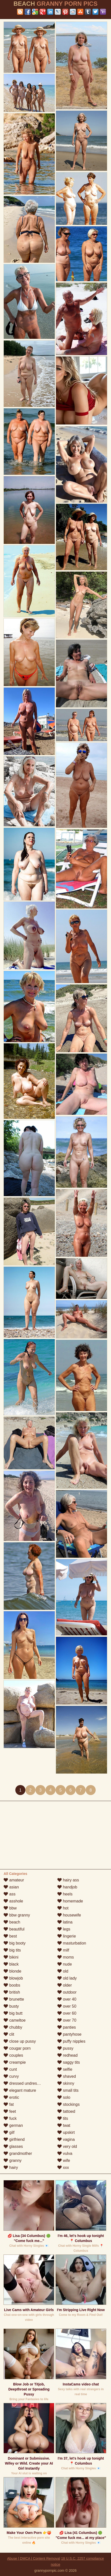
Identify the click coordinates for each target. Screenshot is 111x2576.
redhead (67, 2055)
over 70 (66, 2020)
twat (63, 2125)
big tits (12, 1950)
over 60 (66, 2013)
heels (65, 1894)
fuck (10, 2118)
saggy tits (68, 2062)
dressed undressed (23, 2083)
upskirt (66, 2132)
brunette (14, 1999)
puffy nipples (71, 2041)
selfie (64, 2069)
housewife (69, 1915)
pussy (65, 2048)
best (10, 1936)
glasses (13, 2146)
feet (10, 2111)
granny (12, 2160)
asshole (13, 1901)
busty (11, 2006)
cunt (10, 2069)
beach (12, 1922)
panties (66, 2027)
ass (9, 1894)
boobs (12, 1985)
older (64, 1985)
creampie (15, 2062)
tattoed (66, 2111)
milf (63, 1950)
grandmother (18, 2153)
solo (63, 2097)
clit (9, 2034)
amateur (14, 1880)
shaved (66, 2076)
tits (62, 2118)
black (11, 1964)
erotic (11, 2097)
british (12, 1992)
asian (11, 1887)
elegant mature (20, 2090)
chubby (13, 2027)
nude (64, 1964)
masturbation (71, 1943)
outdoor (67, 1992)
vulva (64, 2153)
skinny (65, 2083)
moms (65, 1957)
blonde (12, 1971)
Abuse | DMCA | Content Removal (33, 2558)
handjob (67, 1887)
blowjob (13, 1978)
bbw (10, 1908)
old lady (67, 1978)
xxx (63, 2167)
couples (13, 2055)
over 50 (66, 2006)
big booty (14, 1943)
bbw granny (17, 1915)
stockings (68, 2104)
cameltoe (14, 2020)
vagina (66, 2139)
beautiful (14, 1929)
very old (67, 2146)
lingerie (66, 1936)
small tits (68, 2090)
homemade (70, 1901)
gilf (9, 2132)
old (62, 1971)
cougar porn (17, 2048)
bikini (11, 1957)
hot (63, 1908)
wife (63, 2160)
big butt (13, 2013)
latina (65, 1922)
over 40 (66, 1999)
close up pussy (20, 2041)
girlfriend (14, 2139)
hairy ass (68, 1880)
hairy (11, 2167)
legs (63, 1929)
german (13, 2125)
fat (9, 2104)
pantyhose (69, 2034)
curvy (11, 2076)
